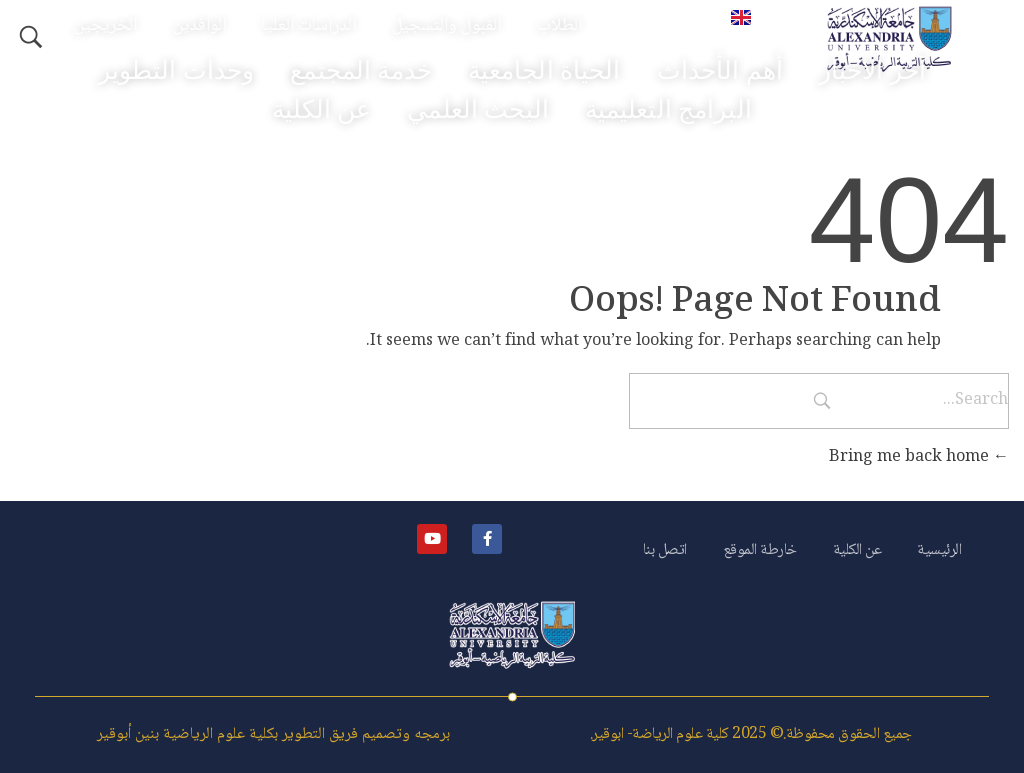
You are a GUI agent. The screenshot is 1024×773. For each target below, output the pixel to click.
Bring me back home (919, 457)
